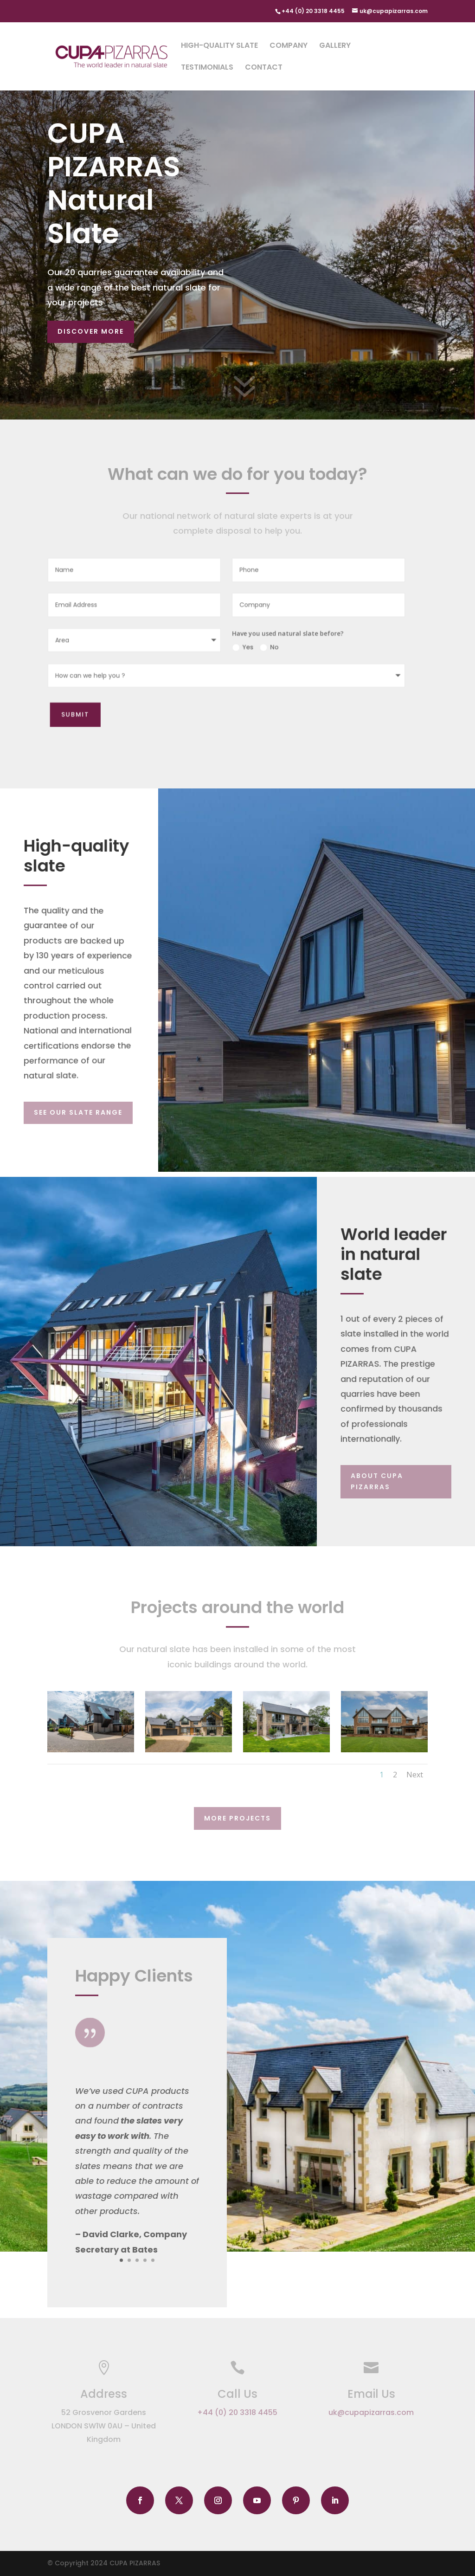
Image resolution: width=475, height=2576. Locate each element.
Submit (74, 712)
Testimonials (207, 68)
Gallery (335, 46)
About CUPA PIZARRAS (377, 1481)
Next (414, 1774)
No (261, 647)
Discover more (91, 331)
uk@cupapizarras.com (371, 2412)
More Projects (237, 1818)
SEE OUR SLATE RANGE (78, 1112)
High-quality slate (219, 46)
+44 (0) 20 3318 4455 (237, 2412)
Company (289, 46)
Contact (263, 68)
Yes (235, 647)
